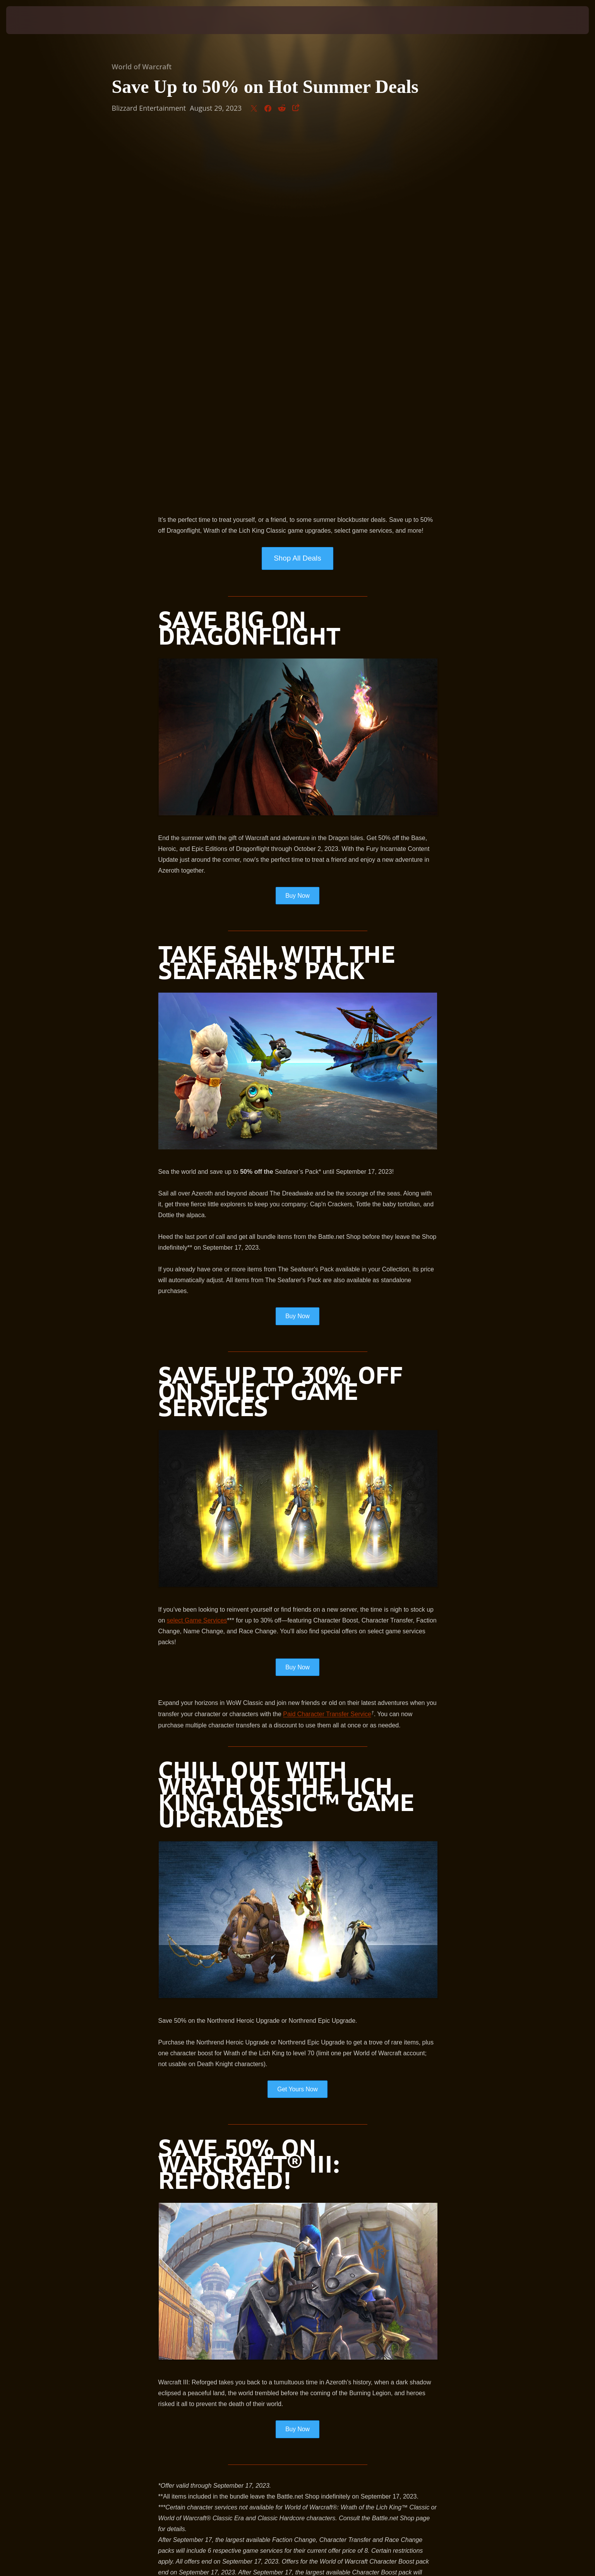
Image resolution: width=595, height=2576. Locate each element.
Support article (347, 2274)
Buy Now (297, 531)
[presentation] (34, 20)
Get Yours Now (297, 1725)
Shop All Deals (297, 194)
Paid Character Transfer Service (327, 1350)
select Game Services (197, 1256)
